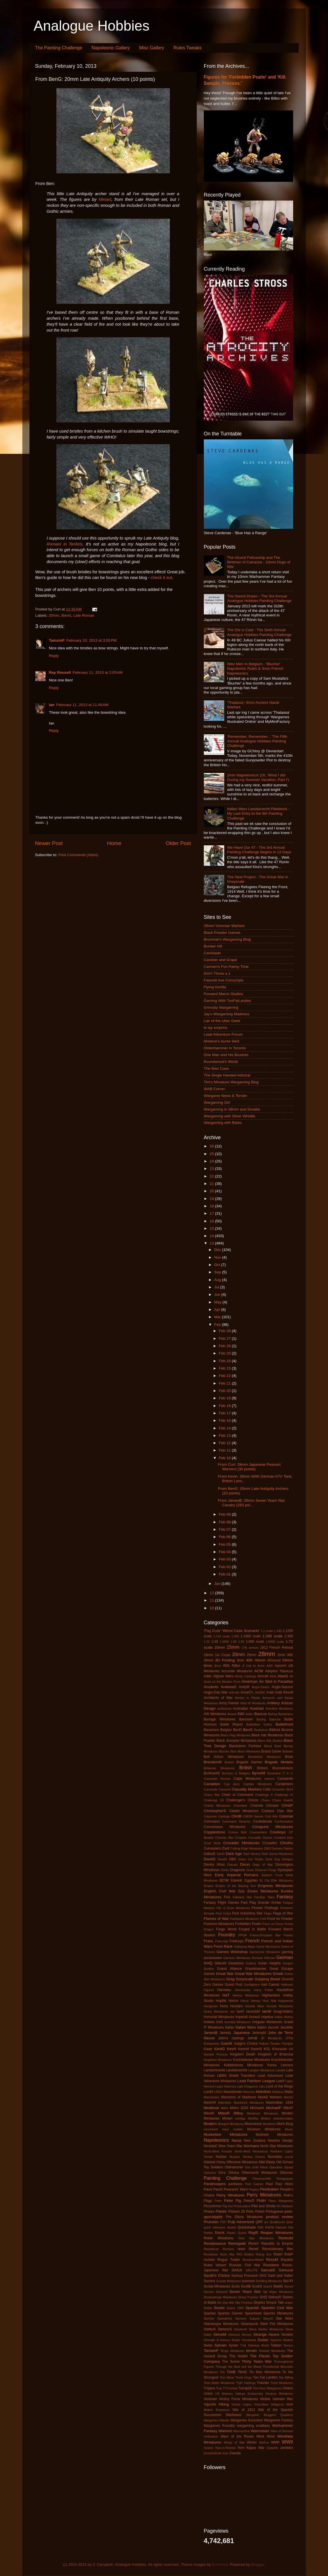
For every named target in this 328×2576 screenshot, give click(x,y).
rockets (209, 2260)
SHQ (263, 2297)
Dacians (277, 1848)
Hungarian (211, 2006)
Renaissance (215, 2243)
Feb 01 (225, 1574)
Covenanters (258, 1832)
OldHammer (234, 2167)
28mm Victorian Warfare (224, 926)
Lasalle (280, 2070)
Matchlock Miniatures (249, 2102)
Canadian (212, 1784)
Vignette (210, 2404)
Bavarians (211, 1730)
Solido (208, 2308)
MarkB (263, 2097)
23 (212, 1168)
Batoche (275, 1719)
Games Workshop (232, 1952)
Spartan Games (230, 2313)
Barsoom (246, 1719)
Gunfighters (252, 1984)
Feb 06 (225, 1537)
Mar (218, 1317)
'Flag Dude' (212, 1631)
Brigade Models (279, 1762)
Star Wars (284, 2318)
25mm (252, 1655)
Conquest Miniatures (272, 1827)
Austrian (257, 1708)
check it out (161, 577)
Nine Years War (231, 2146)
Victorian (210, 2399)
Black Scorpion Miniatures (237, 1741)
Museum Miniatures (264, 2129)
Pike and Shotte (263, 2206)
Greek (278, 1974)
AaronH (280, 1666)
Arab (270, 1692)
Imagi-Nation (283, 2011)
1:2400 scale (250, 1636)
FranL (209, 1941)
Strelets (287, 2335)
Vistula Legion (241, 2404)
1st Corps (222, 1655)
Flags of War (283, 1913)
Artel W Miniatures (253, 1703)
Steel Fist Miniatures (276, 2324)
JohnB (252, 2038)
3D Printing (225, 1660)
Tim (222, 2372)
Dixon (245, 1864)
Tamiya (288, 2345)
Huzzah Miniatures (279, 2006)
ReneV (253, 2244)
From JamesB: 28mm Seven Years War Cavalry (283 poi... (251, 1502)
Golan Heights (269, 1963)
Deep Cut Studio (250, 1859)
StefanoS (225, 2329)
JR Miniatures (271, 2038)
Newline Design (280, 2141)
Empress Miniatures (275, 1886)
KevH (231, 2049)
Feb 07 (225, 1529)
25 (212, 1154)
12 (212, 1593)
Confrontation (284, 1821)
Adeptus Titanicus (279, 1671)
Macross (249, 2091)
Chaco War (212, 1794)
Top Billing (286, 2377)
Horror (233, 2001)
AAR (269, 1665)
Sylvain (220, 2345)
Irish (219, 2022)
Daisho (288, 1848)
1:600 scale (255, 1642)
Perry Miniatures (264, 2194)
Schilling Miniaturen (269, 2281)
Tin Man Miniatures (265, 2372)
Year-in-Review (225, 2447)
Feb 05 (225, 1544)
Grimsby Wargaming (221, 1007)
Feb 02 (225, 1567)
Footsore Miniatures (219, 1924)
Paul (269, 2184)
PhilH (261, 2200)
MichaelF (274, 2108)
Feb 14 (225, 1428)
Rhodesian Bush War (219, 2254)
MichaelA (257, 2108)
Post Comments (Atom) (78, 855)
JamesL (225, 2033)
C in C (288, 1773)
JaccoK (273, 2027)
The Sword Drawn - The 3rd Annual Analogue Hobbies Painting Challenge (259, 598)
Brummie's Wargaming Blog (227, 939)
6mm (208, 1665)
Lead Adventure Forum (223, 1034)
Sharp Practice (248, 2297)
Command (212, 1821)
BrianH (229, 1762)
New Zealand (254, 2141)
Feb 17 (225, 1413)
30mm (208, 1660)
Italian (229, 2027)
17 (212, 1213)
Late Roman (83, 615)
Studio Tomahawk (244, 2340)
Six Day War (225, 2302)
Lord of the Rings (279, 2086)
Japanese (241, 2033)
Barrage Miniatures (220, 1719)
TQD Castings (245, 2383)
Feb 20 (225, 1391)
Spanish (252, 2308)
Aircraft (262, 1676)
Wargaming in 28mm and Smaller (232, 1109)
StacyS (268, 2318)
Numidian (275, 2157)
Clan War (285, 1811)
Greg (230, 1979)
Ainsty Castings (245, 1676)
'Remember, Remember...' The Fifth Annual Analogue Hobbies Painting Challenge (257, 741)
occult (289, 2156)
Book (289, 1757)
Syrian (233, 2345)
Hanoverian (242, 1990)
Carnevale (211, 1789)
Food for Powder (280, 1919)
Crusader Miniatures (241, 1843)
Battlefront (284, 1724)
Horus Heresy (250, 2000)
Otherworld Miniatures (259, 2173)
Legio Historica (225, 2086)
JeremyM (259, 2033)
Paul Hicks (284, 2184)
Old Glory (267, 2162)
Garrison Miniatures (237, 1958)
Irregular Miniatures (267, 2022)
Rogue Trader (228, 2260)
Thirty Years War (257, 2361)
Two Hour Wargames (267, 2388)
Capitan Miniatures (257, 1784)
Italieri (261, 2027)
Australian (240, 1709)
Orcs (222, 2173)
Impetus (267, 2017)
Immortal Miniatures (219, 2017)
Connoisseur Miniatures (225, 1827)
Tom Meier (227, 2377)
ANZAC (260, 1692)
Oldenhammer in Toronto (225, 1048)
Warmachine (241, 2431)
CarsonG (225, 1789)
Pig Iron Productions (236, 2206)
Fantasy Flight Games (221, 1903)
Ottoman (286, 2173)
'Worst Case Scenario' (241, 1631)
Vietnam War (282, 2399)
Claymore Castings (217, 1816)
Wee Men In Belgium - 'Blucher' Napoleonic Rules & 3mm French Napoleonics (255, 668)
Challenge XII (214, 1800)
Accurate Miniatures (237, 1671)
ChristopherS (215, 1811)
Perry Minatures (230, 2195)
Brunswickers (282, 1768)
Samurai (286, 2270)
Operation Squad (281, 2167)
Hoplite (221, 2001)
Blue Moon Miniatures (245, 1751)
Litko (262, 2086)
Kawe (208, 2049)
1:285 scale (272, 1636)
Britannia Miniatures (219, 1768)
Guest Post (233, 1985)
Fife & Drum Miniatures (233, 1908)
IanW (266, 2011)
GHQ (208, 1963)
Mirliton (266, 2118)
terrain (251, 2350)
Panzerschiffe (262, 2178)
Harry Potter (263, 1990)
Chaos (265, 1800)
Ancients (211, 1687)
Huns (224, 2006)
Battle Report (231, 1724)
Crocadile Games (260, 1837)
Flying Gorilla (215, 987)
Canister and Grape (220, 960)
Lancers (287, 2065)
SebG (278, 2286)
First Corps (223, 1913)
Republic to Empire (277, 2244)
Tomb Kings (244, 2377)
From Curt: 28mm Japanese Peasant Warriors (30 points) (249, 1466)
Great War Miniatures (253, 1974)
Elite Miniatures (282, 1880)
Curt (225, 1848)
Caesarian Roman (217, 1778)
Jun (218, 1294)
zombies (286, 2448)
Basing (261, 1719)
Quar (289, 2222)
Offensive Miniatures (242, 2162)
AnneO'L (247, 1692)
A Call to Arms (253, 1665)
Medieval (211, 2108)
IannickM (253, 2011)
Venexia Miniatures (279, 2393)
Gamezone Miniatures (264, 1952)
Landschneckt (214, 2070)
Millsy (238, 2113)
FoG (263, 1918)
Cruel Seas (212, 1843)
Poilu (250, 2211)
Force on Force (273, 1924)
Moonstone (253, 2124)
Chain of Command (237, 1795)
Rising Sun (264, 2254)
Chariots (256, 1806)
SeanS (267, 2286)
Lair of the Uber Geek (222, 1021)
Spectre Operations (218, 2318)
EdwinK (236, 1880)
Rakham (281, 2227)
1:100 (278, 1631)
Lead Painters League (256, 2081)
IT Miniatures (214, 2027)
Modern (210, 2124)
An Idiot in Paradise (276, 1681)
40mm (260, 1660)
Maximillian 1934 (279, 2103)
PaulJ (208, 2189)
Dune (250, 1870)
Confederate (262, 1821)
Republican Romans (219, 2249)
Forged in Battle (252, 1929)
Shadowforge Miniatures (220, 2297)
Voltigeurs (277, 2404)
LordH (208, 2092)
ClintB (236, 1816)
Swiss (208, 2345)
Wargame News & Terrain (225, 1096)
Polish (259, 2211)
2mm (281, 1655)
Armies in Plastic (248, 1697)
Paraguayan (284, 2178)
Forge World (226, 1929)
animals (234, 1692)
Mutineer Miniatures (274, 2135)
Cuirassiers (212, 1848)
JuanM (226, 2043)
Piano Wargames (280, 2200)
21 (212, 1183)
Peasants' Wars (236, 2189)
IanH (240, 2011)
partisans (235, 2184)
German (284, 1957)
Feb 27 (225, 1338)
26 (212, 1146)
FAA (227, 1897)
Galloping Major (244, 1946)
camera (269, 1778)
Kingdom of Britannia (275, 2054)
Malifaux (277, 2091)
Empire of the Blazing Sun (235, 1886)
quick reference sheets (220, 2227)
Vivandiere (261, 2404)
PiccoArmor (213, 2206)
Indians (209, 2022)
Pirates (209, 2211)
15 (212, 1228)
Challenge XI (283, 1794)
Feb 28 (225, 1331)
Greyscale (244, 1979)
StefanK (210, 2329)
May (218, 1302)
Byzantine (274, 1773)
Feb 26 (225, 1346)
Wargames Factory (278, 2420)
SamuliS (268, 2270)
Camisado (212, 953)
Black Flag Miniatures (236, 1735)
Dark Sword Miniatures (277, 1853)
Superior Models (281, 2340)
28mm (266, 1653)
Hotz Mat (269, 2000)
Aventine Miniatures (279, 1708)
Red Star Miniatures (256, 2238)
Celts (267, 1789)
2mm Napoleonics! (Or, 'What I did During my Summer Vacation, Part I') (258, 777)
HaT (226, 1995)
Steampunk (249, 2324)
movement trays (216, 2129)
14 (212, 1236)
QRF (259, 2222)
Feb (218, 1324)
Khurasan (279, 2049)
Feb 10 (225, 1458)
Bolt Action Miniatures (224, 1757)
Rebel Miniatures (219, 2238)
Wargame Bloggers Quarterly (269, 2415)
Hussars (236, 2006)
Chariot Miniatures (217, 1805)
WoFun (264, 2442)
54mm (287, 1660)
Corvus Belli (237, 1832)
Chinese (272, 1806)
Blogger (257, 2564)
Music (289, 2129)
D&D (267, 1848)
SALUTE (252, 2270)
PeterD (249, 2201)
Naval (237, 2140)
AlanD (283, 1676)
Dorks (225, 1870)
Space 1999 (235, 2308)
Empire (208, 1886)
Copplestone (214, 1832)
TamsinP (57, 640)
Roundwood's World (221, 1062)
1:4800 (224, 1641)
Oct (217, 1265)
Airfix (273, 1676)
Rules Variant (215, 2265)
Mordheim (269, 2124)
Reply (54, 656)
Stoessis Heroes (239, 2334)
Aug (218, 1280)
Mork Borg (285, 2124)
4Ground (274, 1660)
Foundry (226, 1934)
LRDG (218, 2091)
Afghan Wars (223, 1676)
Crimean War (224, 1837)
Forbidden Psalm (248, 1924)
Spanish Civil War (277, 2308)
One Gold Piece (256, 2167)
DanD (221, 1853)
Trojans (209, 2388)
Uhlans (287, 2388)
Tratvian (263, 2383)
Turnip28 (244, 2388)
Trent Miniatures (281, 2383)
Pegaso (254, 2189)
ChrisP (287, 1805)
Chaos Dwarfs (282, 1800)
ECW (224, 1880)
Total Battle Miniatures (219, 2383)
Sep (218, 1272)
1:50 (234, 1641)
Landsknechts (236, 2070)
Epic (241, 1891)
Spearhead (253, 2313)
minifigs (240, 2118)
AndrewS (228, 1687)
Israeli (288, 2022)
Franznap (221, 1941)
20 (212, 1191)
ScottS (257, 2286)
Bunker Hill (213, 946)
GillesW (220, 1963)
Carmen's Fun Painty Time (226, 966)
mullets (238, 2129)
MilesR (224, 2113)
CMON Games (253, 1816)
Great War (225, 1974)
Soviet (219, 2308)
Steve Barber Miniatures (266, 2329)
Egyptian (251, 1880)
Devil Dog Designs (279, 1859)
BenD (237, 1730)
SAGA (237, 2270)
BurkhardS (212, 1773)
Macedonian (232, 2092)
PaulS (218, 2189)
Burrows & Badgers (236, 1773)
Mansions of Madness (238, 2097)
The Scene (231, 2362)
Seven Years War (245, 2291)
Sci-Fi (288, 2281)
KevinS (256, 2049)
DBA (232, 1859)
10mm (219, 1647)
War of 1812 (243, 2410)
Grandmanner (255, 1969)
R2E (260, 2227)
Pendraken (269, 2189)
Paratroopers (215, 2184)
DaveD (209, 1859)
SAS (262, 2276)
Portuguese (274, 2211)
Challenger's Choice (242, 1800)
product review (279, 2217)
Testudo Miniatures (272, 2350)
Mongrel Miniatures (231, 2124)
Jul (217, 1287)
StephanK (240, 2329)
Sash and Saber (280, 2276)
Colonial (286, 1816)
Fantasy (285, 1896)
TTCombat (230, 2388)
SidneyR (274, 2297)
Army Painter (229, 1703)
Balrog (272, 1714)
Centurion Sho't (282, 1789)
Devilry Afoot (214, 1865)
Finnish (257, 1908)
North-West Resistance (251, 2151)
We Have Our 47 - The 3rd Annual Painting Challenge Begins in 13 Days (259, 849)
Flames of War (216, 1918)
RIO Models (245, 2254)
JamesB (211, 2033)
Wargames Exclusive (246, 2420)
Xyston (208, 2447)
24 (212, 1161)
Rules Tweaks (187, 47)
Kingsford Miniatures (218, 2059)
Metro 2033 (239, 2108)
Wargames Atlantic (216, 2420)
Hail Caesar (270, 1985)
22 (212, 1176)
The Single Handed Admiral (227, 1075)
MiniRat (253, 2118)
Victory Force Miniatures (238, 2399)
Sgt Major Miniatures (278, 2291)
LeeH (280, 2081)
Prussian (211, 2222)
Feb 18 (225, 1406)
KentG (219, 2049)
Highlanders (271, 1995)
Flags (268, 1913)
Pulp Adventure (241, 2222)
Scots (235, 2286)
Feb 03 (225, 1559)
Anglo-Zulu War (216, 1692)
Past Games (254, 2184)
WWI (275, 2442)
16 (212, 1221)
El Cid (264, 1880)
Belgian (226, 1730)
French (252, 1940)
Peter (218, 2200)
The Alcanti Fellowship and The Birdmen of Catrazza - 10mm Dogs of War (258, 562)
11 (212, 1600)
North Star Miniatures (276, 2146)
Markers (276, 2097)
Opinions (210, 2172)
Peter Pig (232, 2200)
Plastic (221, 2211)
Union (208, 2394)
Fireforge (271, 1908)
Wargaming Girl (217, 1102)
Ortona (233, 2173)
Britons (262, 1768)
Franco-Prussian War (265, 1935)
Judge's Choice (246, 2044)
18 (212, 1206)
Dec (218, 1250)
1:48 (214, 1642)
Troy (219, 2388)
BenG (66, 615)
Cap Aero (232, 1784)
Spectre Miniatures (278, 2313)
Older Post (178, 843)
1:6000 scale (275, 1641)
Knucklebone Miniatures (251, 2060)
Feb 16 (225, 1420)
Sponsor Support (247, 2318)
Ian (52, 705)
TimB (231, 2372)
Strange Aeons (266, 2334)
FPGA (242, 1935)
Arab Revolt (284, 1692)
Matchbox (224, 2102)
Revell (254, 2249)
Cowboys (278, 1832)
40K (249, 1660)
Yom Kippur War (251, 2448)
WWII (287, 2441)
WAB (289, 2404)
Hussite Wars (254, 2006)
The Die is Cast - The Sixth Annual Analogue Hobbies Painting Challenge (259, 632)
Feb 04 (225, 1552)
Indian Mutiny (283, 2017)
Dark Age (234, 1854)
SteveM (219, 2334)
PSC (223, 2222)
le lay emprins (215, 1027)
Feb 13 (225, 1435)
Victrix (265, 2399)
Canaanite (285, 1779)
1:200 (235, 1636)
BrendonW (213, 1762)
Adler (208, 1676)
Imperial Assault (247, 2017)
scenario (248, 2281)
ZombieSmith (213, 2453)
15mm (233, 1647)
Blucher (224, 1751)
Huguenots (285, 2000)
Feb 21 (225, 1383)
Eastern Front (272, 1875)
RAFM (269, 2227)
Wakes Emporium (217, 2409)
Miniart (105, 199)
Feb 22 (225, 1376)
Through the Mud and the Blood (238, 2366)
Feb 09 (225, 1514)
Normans (251, 2146)
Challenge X (264, 1794)
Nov (218, 1257)
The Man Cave (216, 1068)
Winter (252, 2442)
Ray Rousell (60, 672)
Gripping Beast (267, 1979)
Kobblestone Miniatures (243, 2065)
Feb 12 (225, 1443)
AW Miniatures (215, 1714)
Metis (224, 2108)
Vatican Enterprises (249, 2393)
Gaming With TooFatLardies (227, 1001)
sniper (289, 2302)
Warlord (225, 2431)
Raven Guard (236, 2232)
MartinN (210, 2103)
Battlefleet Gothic (259, 1724)
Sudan (262, 2340)
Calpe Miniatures (247, 1779)
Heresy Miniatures (245, 1995)
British (245, 1767)
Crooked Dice (283, 1837)
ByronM (258, 1773)
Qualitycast (277, 2222)
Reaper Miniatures (277, 2232)
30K (290, 1655)
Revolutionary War (277, 2249)
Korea (271, 2065)
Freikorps (236, 1941)
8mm (217, 1665)
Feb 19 (225, 1398)
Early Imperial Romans (236, 1875)
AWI (240, 1714)
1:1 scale (267, 1631)
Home (114, 843)
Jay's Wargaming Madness (226, 1014)
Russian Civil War (244, 2265)
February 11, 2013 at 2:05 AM (98, 672)
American (250, 1681)
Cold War (271, 1816)
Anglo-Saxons (282, 1687)
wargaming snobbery (253, 2426)
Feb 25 (225, 1353)
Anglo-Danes (260, 1687)
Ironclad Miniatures (237, 2022)
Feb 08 (225, 1522)
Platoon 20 (236, 2211)
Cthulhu (286, 1843)
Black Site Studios (270, 1740)
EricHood (220, 2564)
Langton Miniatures (261, 2070)
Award (231, 1714)
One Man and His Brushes (226, 1055)
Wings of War (234, 2442)
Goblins (251, 1963)
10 (212, 1608)
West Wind (265, 2436)
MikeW (209, 2113)
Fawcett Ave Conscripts (224, 980)
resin (241, 2249)
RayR (253, 2232)
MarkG (288, 2097)
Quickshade (247, 2227)
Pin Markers (285, 2206)
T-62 (243, 2345)
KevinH (243, 2049)
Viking (224, 2404)
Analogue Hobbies (92, 26)
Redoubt (285, 2238)
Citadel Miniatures (244, 1811)
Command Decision (236, 1821)
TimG (242, 2372)
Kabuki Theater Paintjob (276, 2043)
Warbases (233, 2415)
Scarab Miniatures (228, 2281)
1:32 (207, 1641)
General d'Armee (263, 1958)
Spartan (210, 2313)
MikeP (288, 2108)
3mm (240, 1660)
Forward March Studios (224, 994)
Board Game (271, 1751)
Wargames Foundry (219, 2426)
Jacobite (286, 2027)
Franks (288, 1935)
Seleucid (221, 2291)
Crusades (269, 1843)
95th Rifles (231, 1666)
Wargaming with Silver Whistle (229, 1116)
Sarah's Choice (217, 2275)
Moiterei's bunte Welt (221, 1041)
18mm (208, 1655)
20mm (54, 615)
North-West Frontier (218, 2151)
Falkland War (242, 1897)
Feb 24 (225, 1361)
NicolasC (211, 2146)
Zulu (225, 2453)
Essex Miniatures (262, 1891)
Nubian (221, 2157)
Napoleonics (216, 2140)
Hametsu (224, 1990)
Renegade (237, 2243)
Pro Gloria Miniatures (244, 2217)
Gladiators (236, 1963)
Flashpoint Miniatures (244, 1918)
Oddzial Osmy (214, 2162)
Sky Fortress (244, 2302)
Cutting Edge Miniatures (246, 1848)
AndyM (244, 1687)
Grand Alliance (229, 1969)
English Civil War (220, 1891)
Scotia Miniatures (217, 2286)
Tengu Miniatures (232, 2350)
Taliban (276, 2345)
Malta (289, 2092)
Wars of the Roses (237, 2436)
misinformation (283, 2118)
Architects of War (218, 1698)
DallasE (210, 1854)
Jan (218, 1583)
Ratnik (220, 2233)
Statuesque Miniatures (221, 2324)
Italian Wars (246, 2027)
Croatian (241, 1837)
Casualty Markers (247, 1789)
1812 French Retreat (276, 1648)
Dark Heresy (251, 1853)
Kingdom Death (242, 2054)
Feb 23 (225, 1368)
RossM (272, 2259)
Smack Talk (274, 2303)
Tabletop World (258, 2345)
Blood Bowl (272, 1746)
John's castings (231, 2038)
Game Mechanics (268, 1946)
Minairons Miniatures (262, 2113)
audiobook (224, 1708)
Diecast (232, 1864)
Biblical (274, 1730)
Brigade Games (249, 1762)
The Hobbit (238, 2356)
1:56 (241, 1641)
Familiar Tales (264, 1897)
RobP (288, 2254)
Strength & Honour (217, 2340)
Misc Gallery (151, 47)
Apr (217, 1309)
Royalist (287, 2260)
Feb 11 (225, 1450)
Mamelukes (211, 2097)
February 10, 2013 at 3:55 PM (91, 640)
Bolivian (287, 1751)
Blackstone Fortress (245, 1746)
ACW (258, 1671)
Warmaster (260, 2431)
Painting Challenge (225, 2178)
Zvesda (235, 2453)
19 (212, 1199)
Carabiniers (284, 1784)
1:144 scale (221, 1636)
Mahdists (263, 2092)
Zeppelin (272, 2447)
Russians (271, 2265)
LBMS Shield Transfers (236, 2076)
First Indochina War (247, 1913)
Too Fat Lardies (265, 2377)
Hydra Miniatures (216, 2011)
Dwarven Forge (265, 1870)
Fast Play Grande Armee (261, 1903)
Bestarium (261, 1730)
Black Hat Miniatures (267, 1735)
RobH (278, 2254)
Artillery (273, 1703)
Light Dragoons (247, 2086)
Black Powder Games (222, 932)
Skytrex (259, 2303)
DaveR (222, 1859)
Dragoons (237, 1870)
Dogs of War (263, 1864)
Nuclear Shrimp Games (247, 2156)
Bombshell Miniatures (264, 1756)
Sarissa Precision (244, 2276)
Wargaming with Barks (223, 1122)
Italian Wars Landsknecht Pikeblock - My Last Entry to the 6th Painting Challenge (258, 813)
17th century (250, 1647)
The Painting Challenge (58, 47)
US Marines (224, 2393)
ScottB (246, 2286)
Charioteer (240, 1805)
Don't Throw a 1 (217, 973)
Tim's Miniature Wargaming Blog (231, 1082)
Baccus (260, 1714)
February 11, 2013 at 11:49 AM (82, 705)
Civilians (267, 1811)
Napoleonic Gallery (111, 47)
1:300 (288, 1636)
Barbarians (285, 1714)
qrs (266, 2222)
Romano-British (253, 2259)
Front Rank (223, 1946)
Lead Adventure (270, 2076)
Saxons (209, 2281)
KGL (267, 2049)
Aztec (249, 1714)
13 (212, 1243)
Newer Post (49, 843)
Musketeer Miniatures (225, 2134)
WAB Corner (214, 1089)
